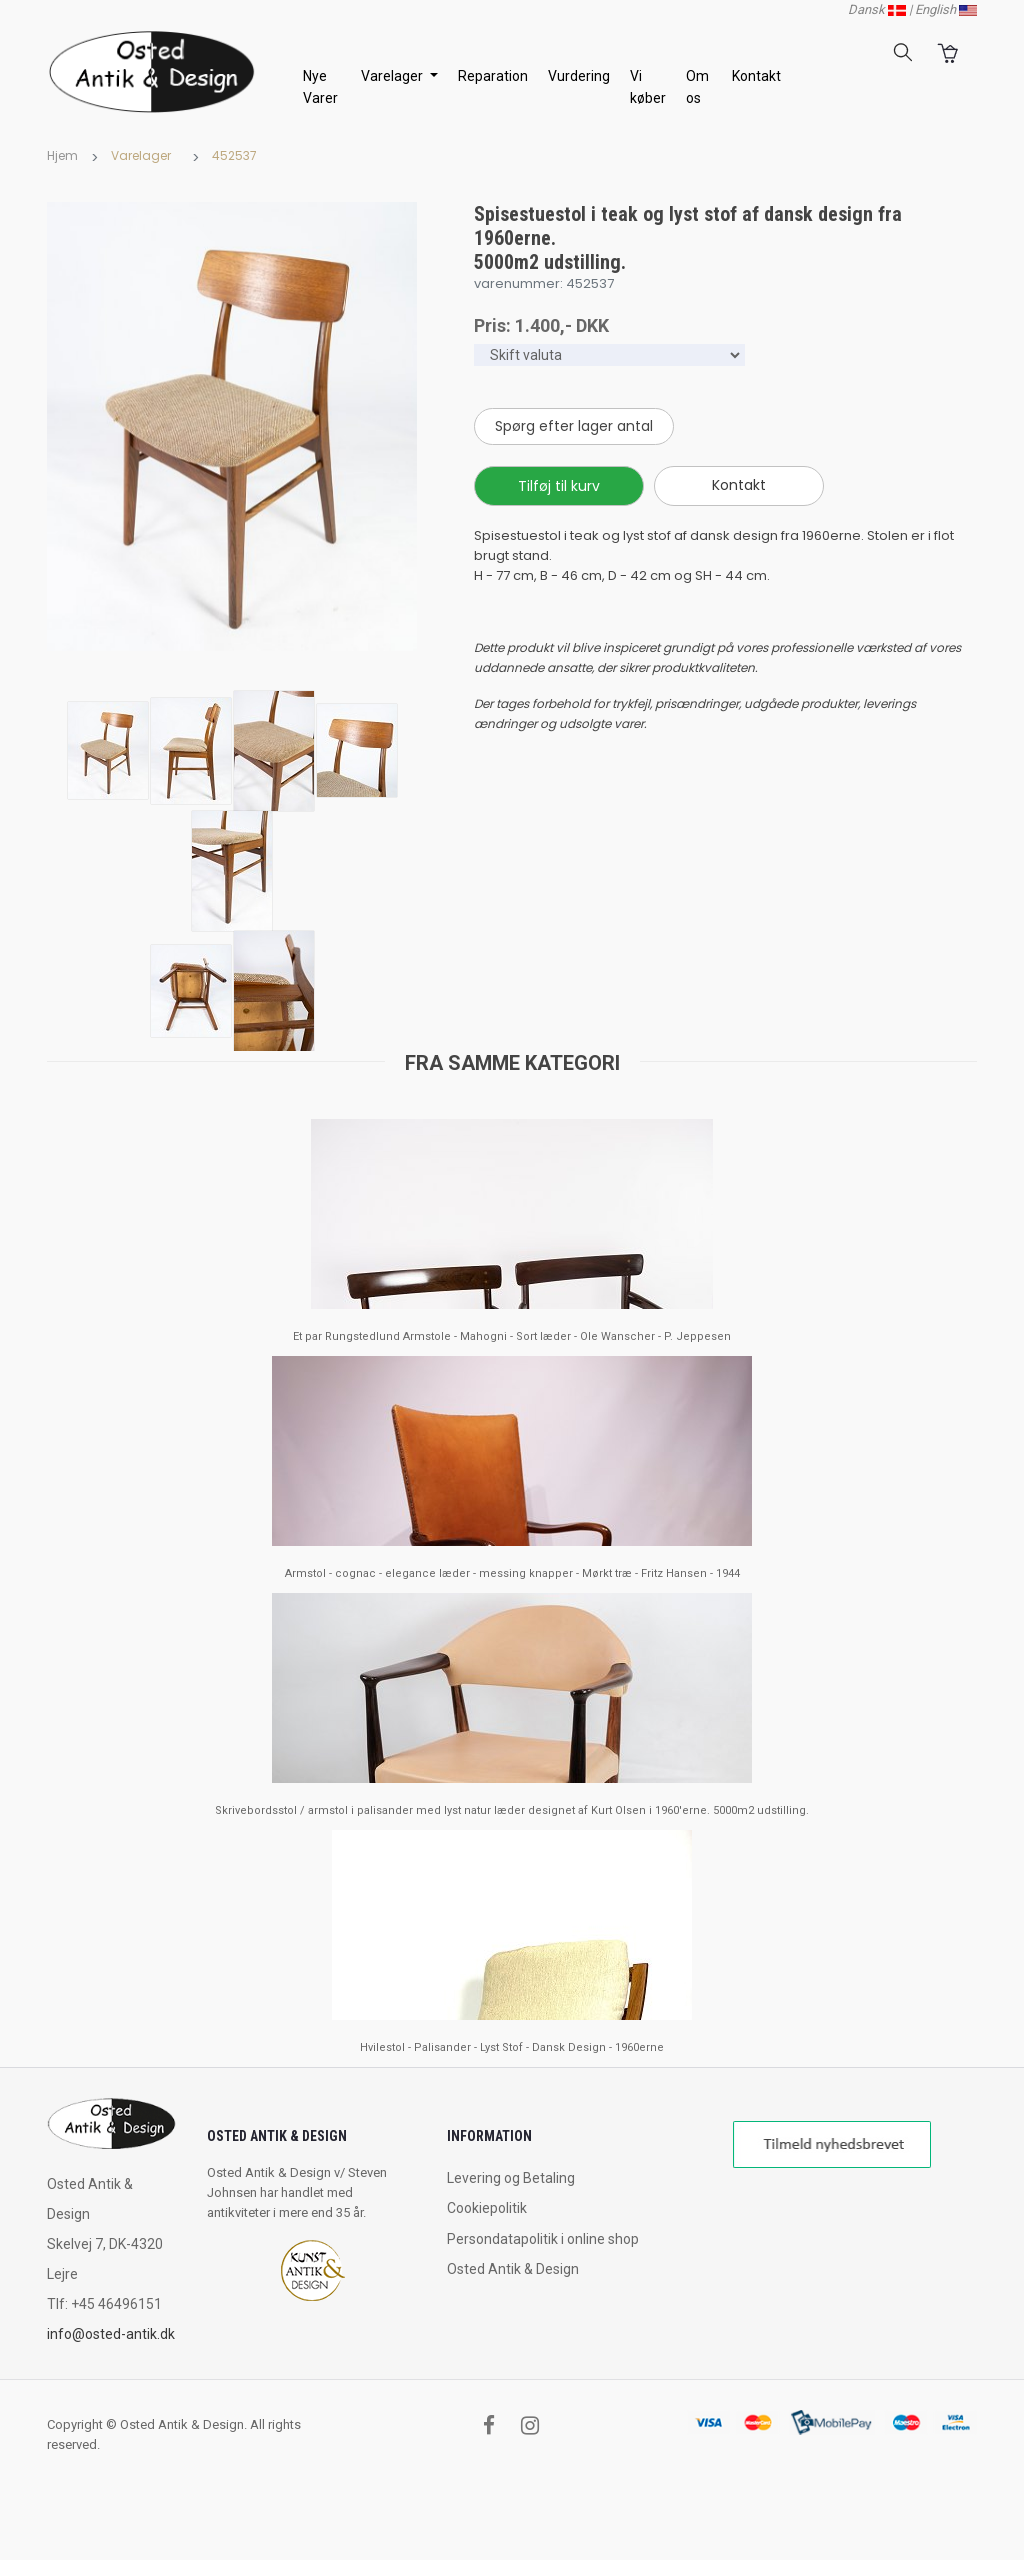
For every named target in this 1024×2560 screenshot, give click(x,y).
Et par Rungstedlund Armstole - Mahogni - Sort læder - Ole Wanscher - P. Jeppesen (512, 1336)
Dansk (877, 9)
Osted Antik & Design (513, 2269)
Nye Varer (320, 87)
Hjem (62, 155)
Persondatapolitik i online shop (543, 2239)
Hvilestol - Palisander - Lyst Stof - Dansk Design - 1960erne (512, 2047)
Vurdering (579, 76)
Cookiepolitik (487, 2208)
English (946, 9)
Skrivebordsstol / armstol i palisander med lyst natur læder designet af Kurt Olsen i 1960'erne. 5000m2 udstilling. (512, 1810)
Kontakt (756, 76)
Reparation (493, 76)
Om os (697, 87)
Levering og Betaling (511, 2178)
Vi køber (648, 87)
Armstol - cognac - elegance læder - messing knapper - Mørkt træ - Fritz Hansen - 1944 (512, 1573)
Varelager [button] (393, 76)
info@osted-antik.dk (111, 2334)
